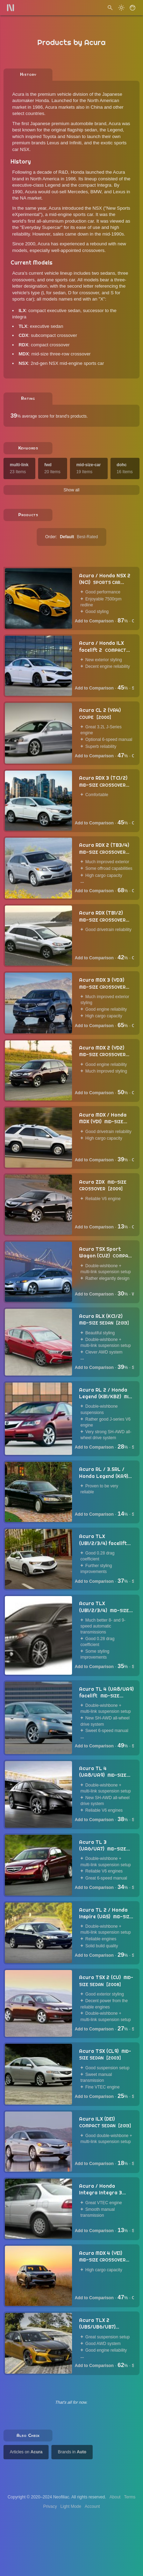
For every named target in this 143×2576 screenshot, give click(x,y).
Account (92, 2506)
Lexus (53, 142)
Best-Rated (87, 536)
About (114, 2497)
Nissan (73, 136)
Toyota (49, 136)
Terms (130, 2497)
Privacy (50, 2506)
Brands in (72, 2451)
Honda (42, 100)
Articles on (26, 2451)
